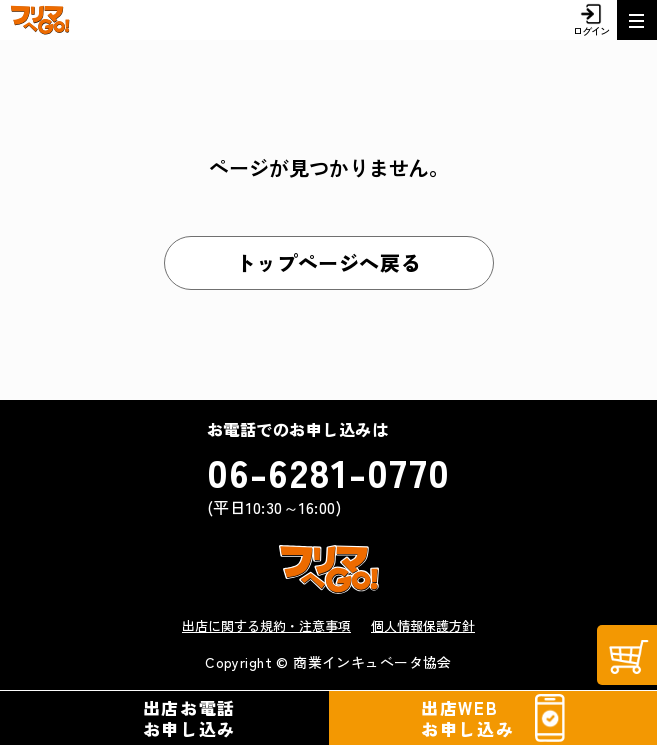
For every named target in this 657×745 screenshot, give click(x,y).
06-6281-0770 (328, 471)
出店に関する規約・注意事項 (266, 625)
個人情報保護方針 (423, 625)
